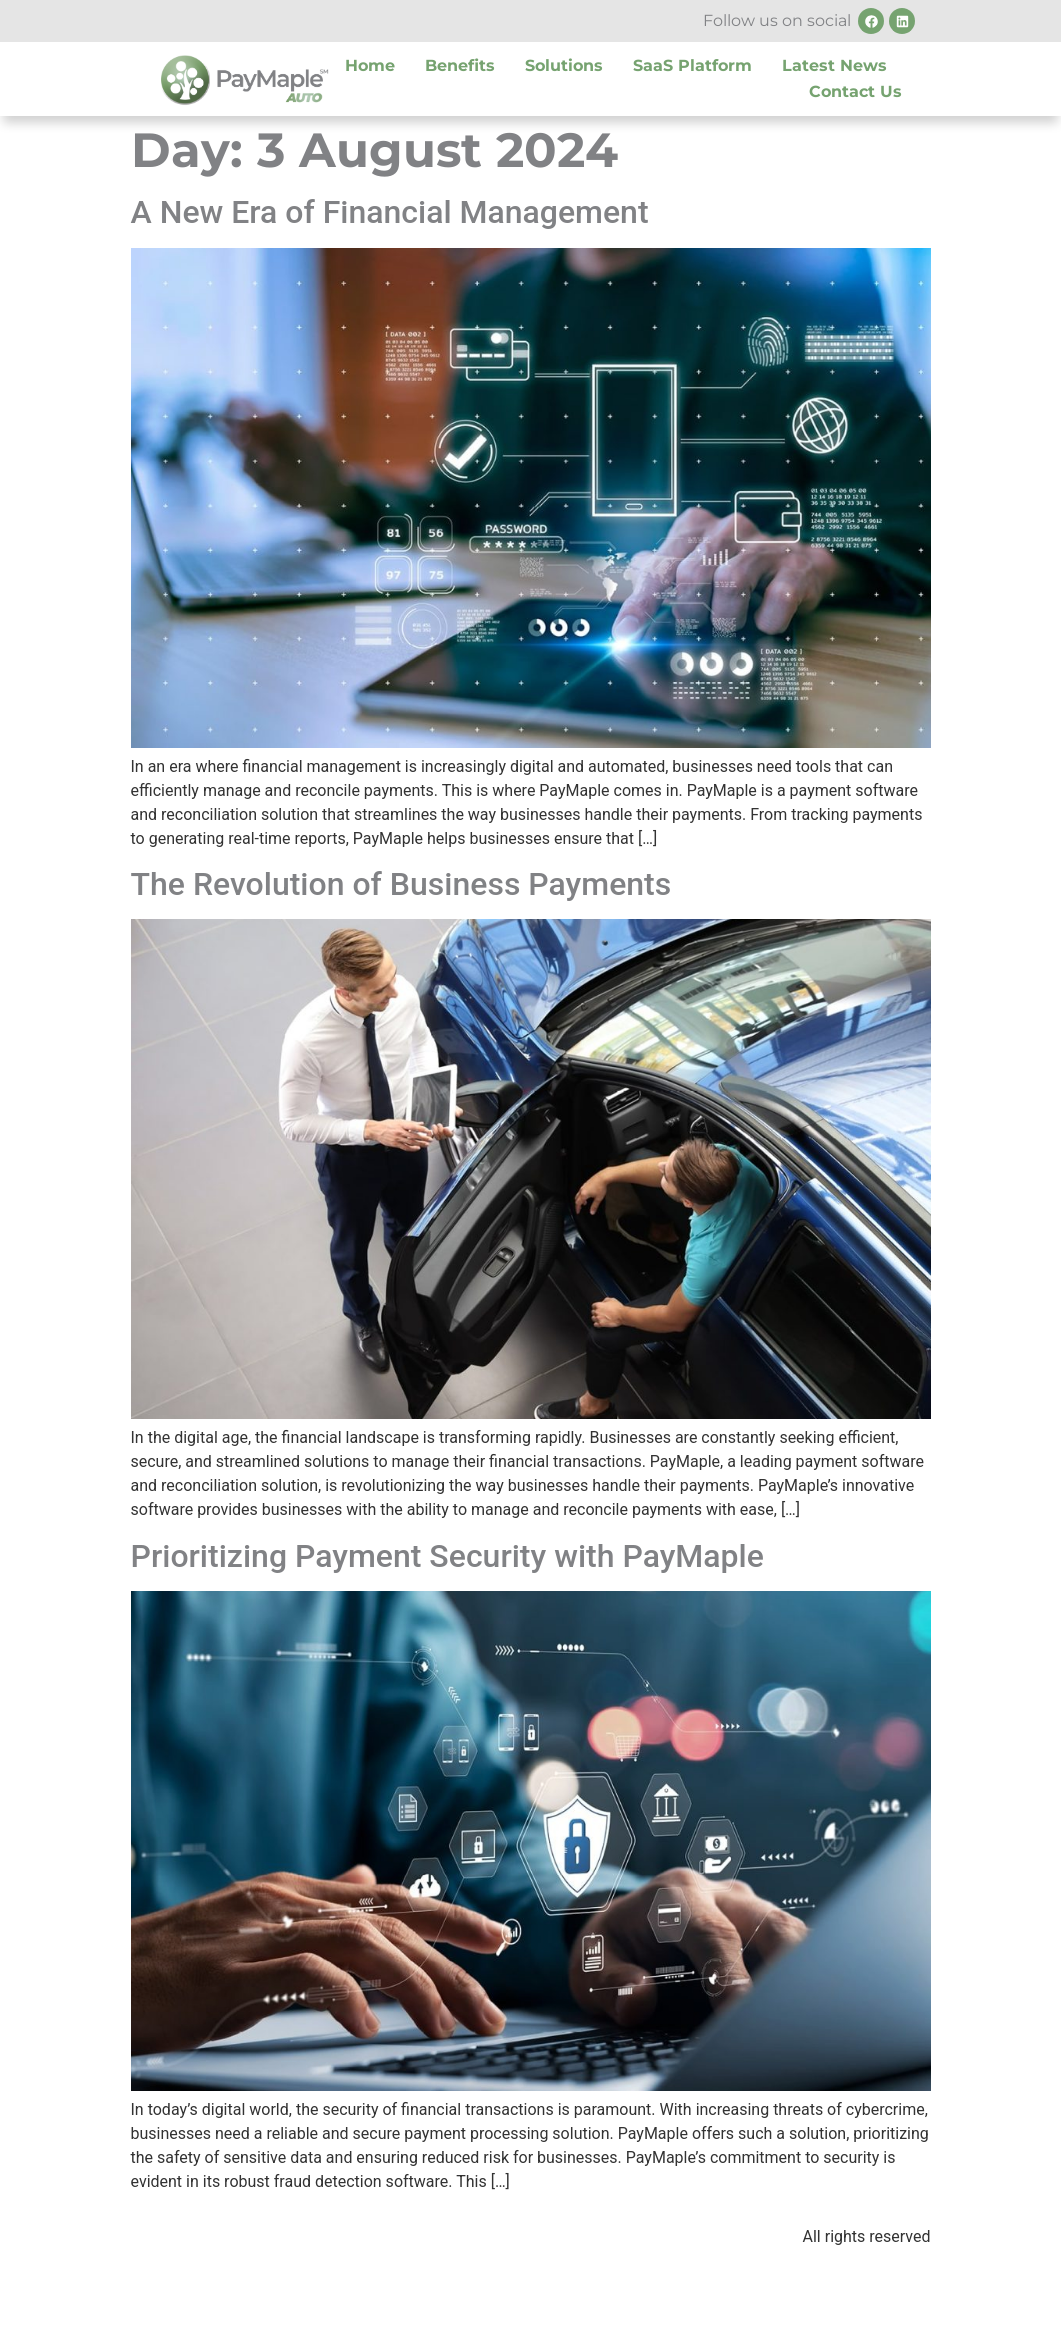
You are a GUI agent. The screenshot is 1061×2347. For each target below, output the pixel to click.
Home (370, 65)
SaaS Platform (692, 65)
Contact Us (855, 91)
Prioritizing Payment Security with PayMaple (447, 1556)
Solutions (564, 65)
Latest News (834, 65)
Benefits (460, 65)
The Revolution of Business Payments (401, 884)
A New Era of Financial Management (390, 212)
